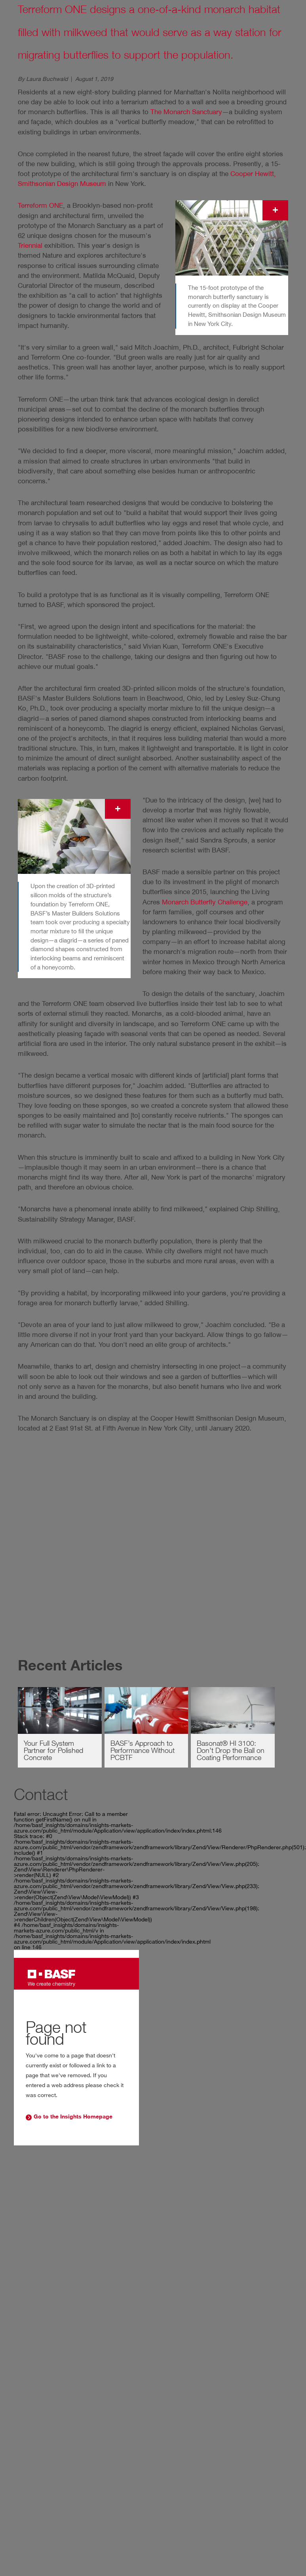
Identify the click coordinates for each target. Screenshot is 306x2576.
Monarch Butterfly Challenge (204, 902)
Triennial (30, 245)
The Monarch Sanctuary (186, 111)
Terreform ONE (40, 205)
